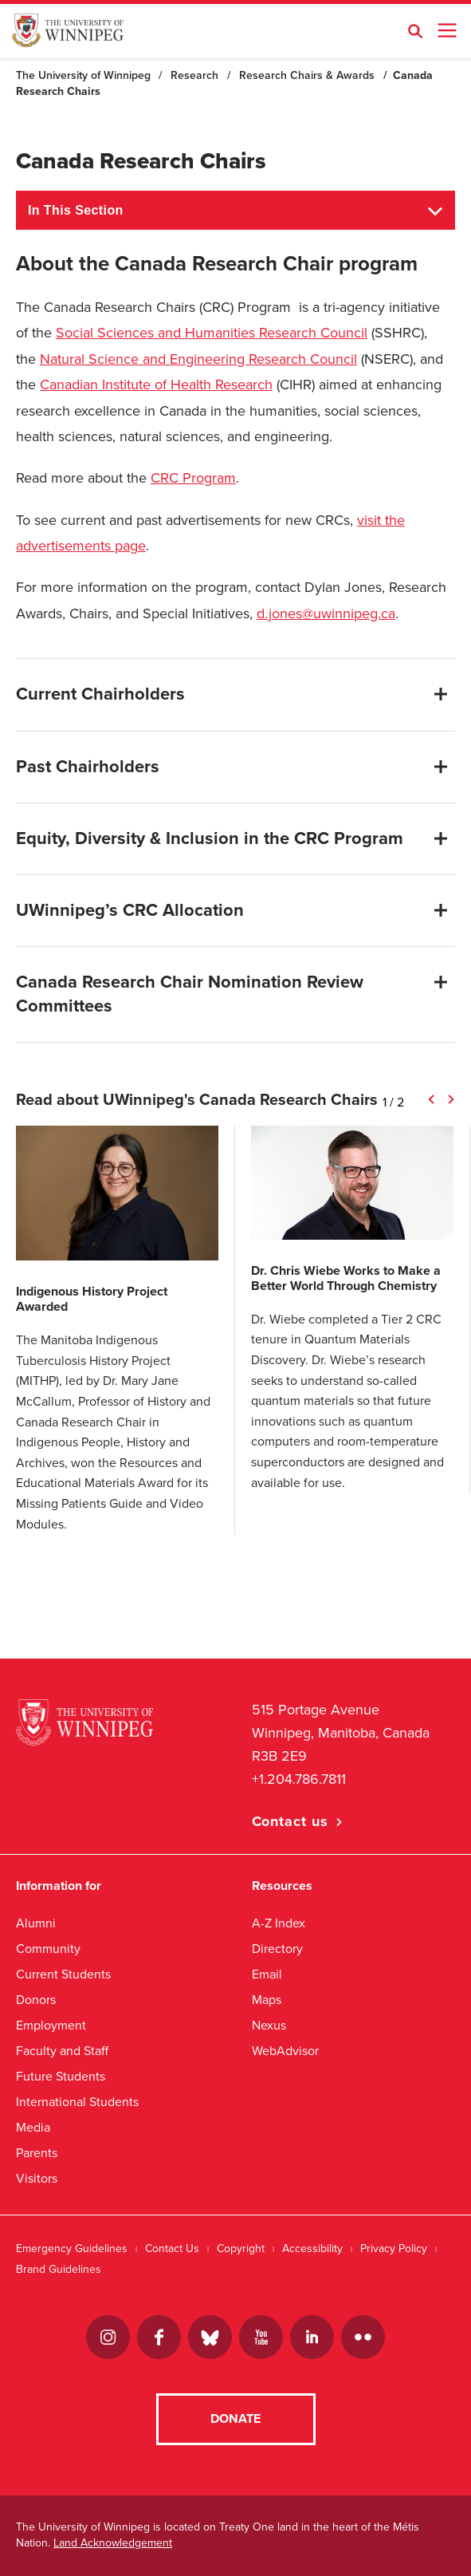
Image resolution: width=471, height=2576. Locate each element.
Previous (431, 1099)
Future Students (60, 2076)
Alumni (36, 1923)
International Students (77, 2101)
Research (194, 75)
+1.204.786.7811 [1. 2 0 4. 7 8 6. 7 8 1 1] (299, 1779)
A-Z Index (278, 1923)
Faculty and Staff (62, 2050)
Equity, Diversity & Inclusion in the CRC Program (209, 838)
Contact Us (172, 2248)
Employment (51, 2025)
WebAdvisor (285, 2050)
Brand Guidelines (58, 2269)
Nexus (269, 2025)
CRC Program (193, 478)
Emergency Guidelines (72, 2248)
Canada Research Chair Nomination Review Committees (189, 994)
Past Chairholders (87, 766)
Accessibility (312, 2248)
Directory (277, 1948)
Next (451, 1099)
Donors (36, 1999)
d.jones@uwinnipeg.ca (326, 613)
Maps (266, 1999)
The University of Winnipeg (83, 75)
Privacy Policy (393, 2248)
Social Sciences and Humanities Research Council (211, 332)
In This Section (76, 210)
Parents (36, 2152)
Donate (235, 2420)
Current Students (63, 1974)
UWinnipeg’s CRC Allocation (130, 910)
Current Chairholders (100, 694)
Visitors (36, 2178)
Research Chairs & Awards (307, 75)
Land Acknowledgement (112, 2543)
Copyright (241, 2248)
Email (267, 1974)
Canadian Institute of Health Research (156, 384)
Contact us (290, 1821)
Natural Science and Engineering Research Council (198, 359)
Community (48, 1948)
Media (33, 2127)
